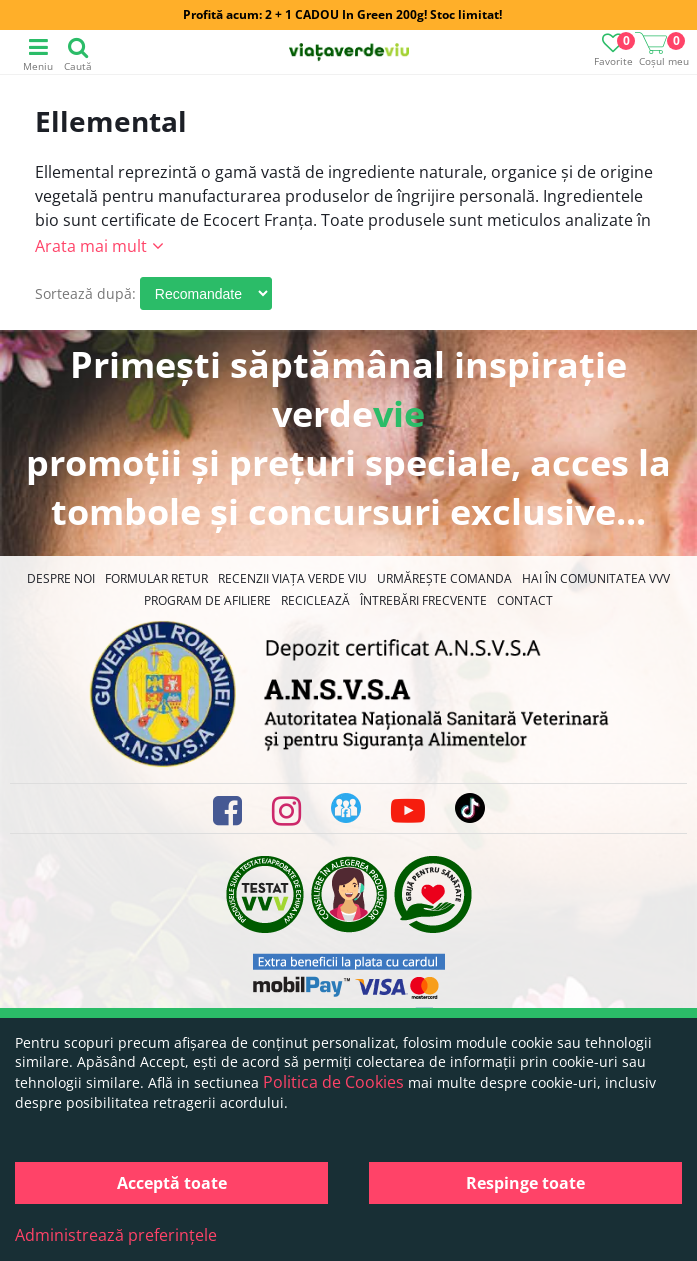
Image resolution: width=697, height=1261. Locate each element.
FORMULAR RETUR (156, 578)
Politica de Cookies (333, 1082)
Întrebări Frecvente (423, 600)
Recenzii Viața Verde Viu (292, 578)
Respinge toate (525, 1183)
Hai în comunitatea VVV (596, 578)
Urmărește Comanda (444, 578)
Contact (525, 600)
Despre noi (61, 578)
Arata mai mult (91, 246)
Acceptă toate (172, 1183)
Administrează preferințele (116, 1235)
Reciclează (315, 600)
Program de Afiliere (207, 600)
